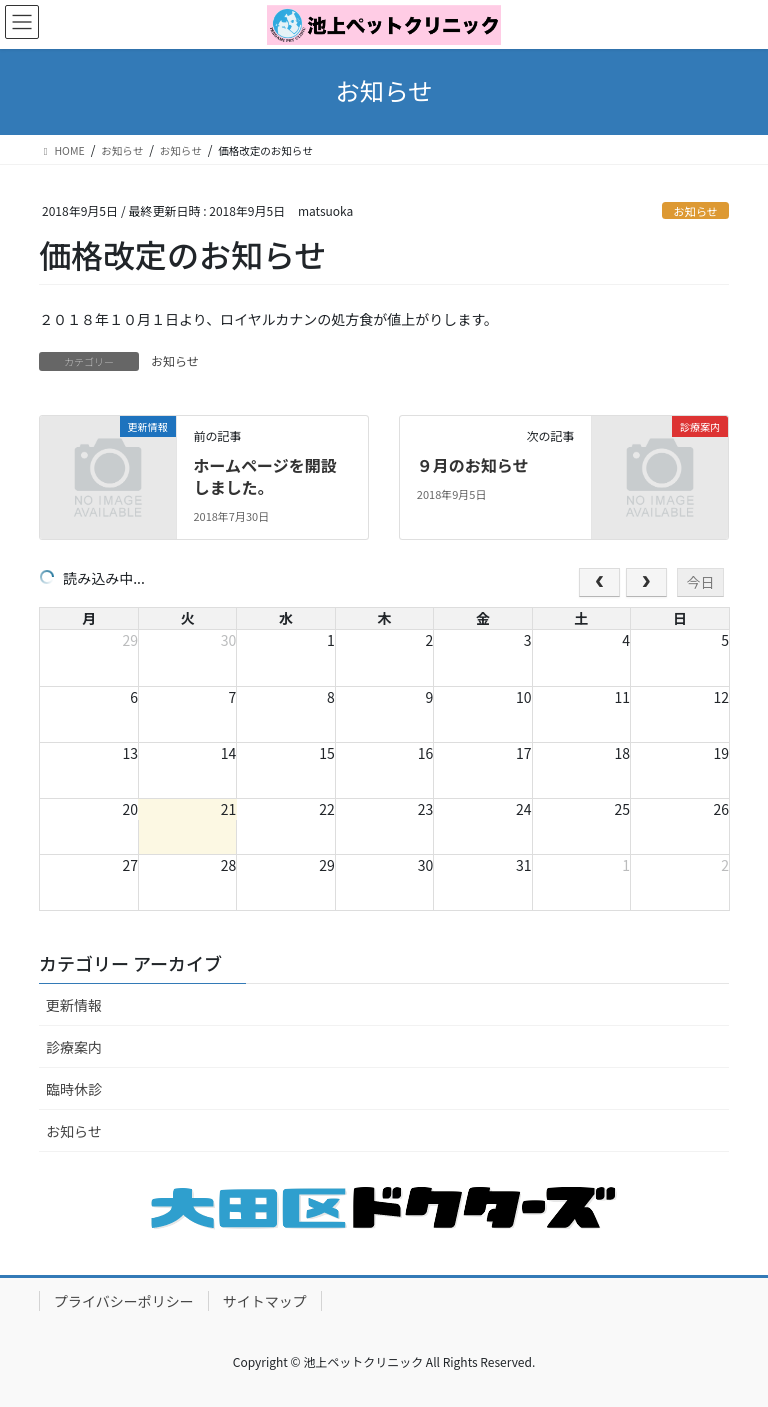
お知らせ (695, 211)
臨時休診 (74, 1089)
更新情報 (74, 1005)
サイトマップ (265, 1301)
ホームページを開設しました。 (264, 476)
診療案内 (74, 1047)
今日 (700, 582)
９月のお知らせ (473, 465)
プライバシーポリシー (124, 1301)
